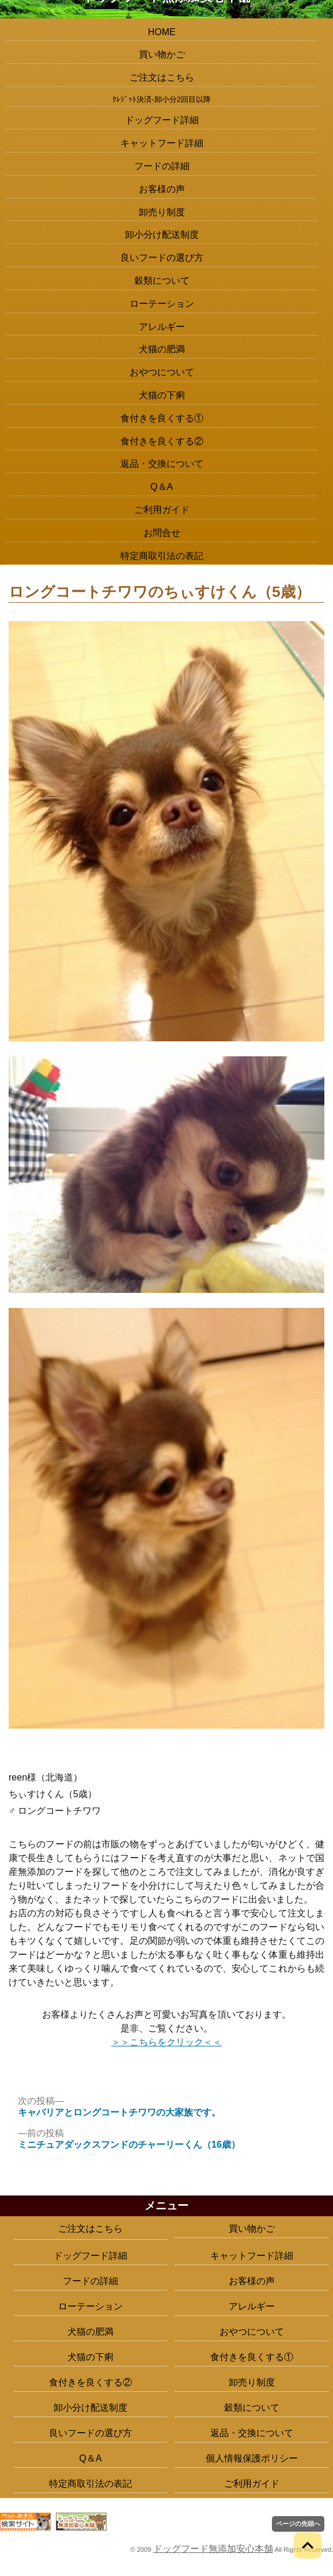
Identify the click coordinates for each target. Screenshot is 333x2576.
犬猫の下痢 (162, 395)
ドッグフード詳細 (162, 120)
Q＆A (161, 487)
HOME (162, 32)
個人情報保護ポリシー (252, 2458)
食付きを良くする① (161, 418)
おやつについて (162, 372)
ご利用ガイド (162, 510)
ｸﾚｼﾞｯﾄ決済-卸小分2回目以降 (161, 99)
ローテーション (162, 304)
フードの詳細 (162, 166)
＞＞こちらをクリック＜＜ (166, 2042)
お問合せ (161, 533)
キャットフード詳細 (161, 143)
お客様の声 (162, 189)
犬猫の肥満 (162, 349)
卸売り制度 (162, 212)
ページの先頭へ (298, 2523)
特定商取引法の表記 (161, 556)
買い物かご (162, 54)
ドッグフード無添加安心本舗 (213, 2549)
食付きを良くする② (161, 441)
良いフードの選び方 (161, 257)
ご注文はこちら (162, 77)
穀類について (162, 281)
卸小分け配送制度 (162, 234)
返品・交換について (161, 464)
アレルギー (162, 327)
